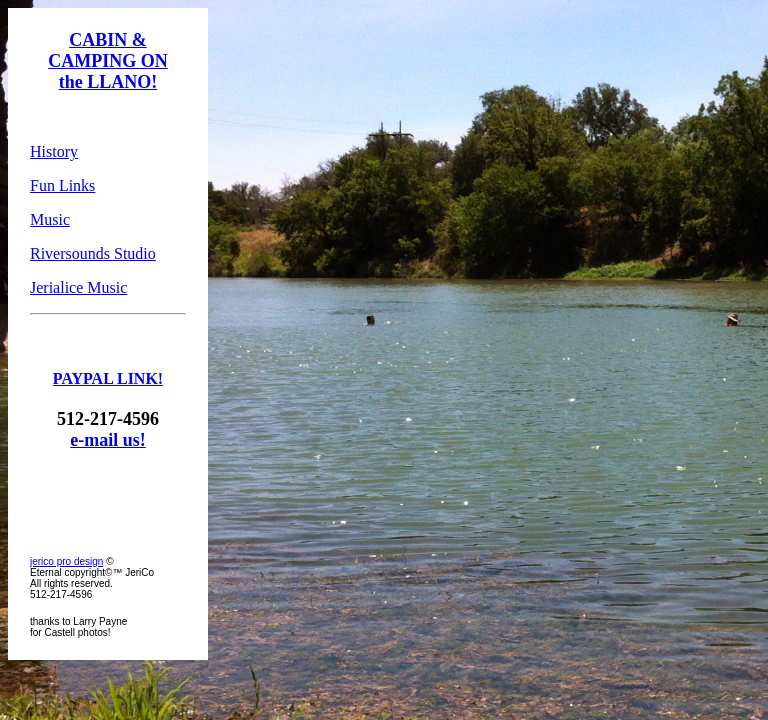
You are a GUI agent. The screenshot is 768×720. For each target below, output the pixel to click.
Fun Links (62, 185)
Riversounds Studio (93, 253)
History (54, 151)
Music (50, 219)
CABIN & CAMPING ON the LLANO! (108, 61)
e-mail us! (108, 440)
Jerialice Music (78, 287)
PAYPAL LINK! (108, 378)
